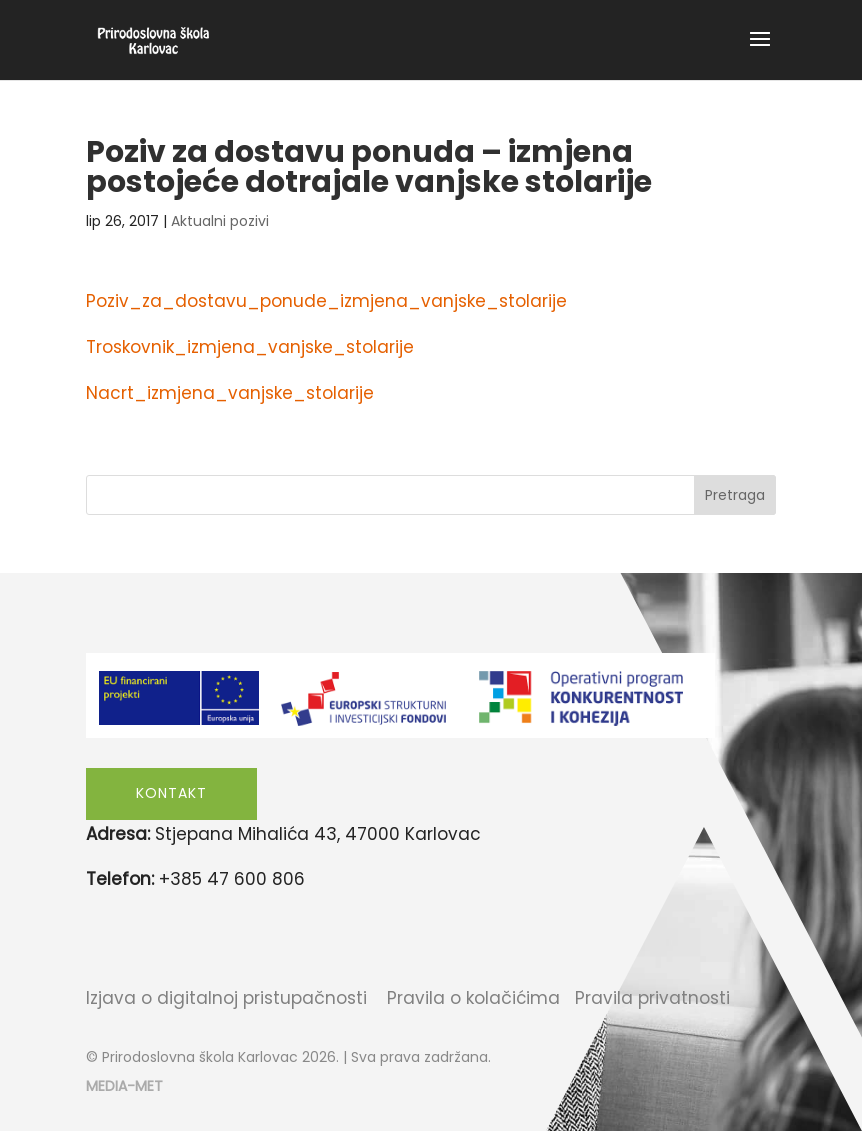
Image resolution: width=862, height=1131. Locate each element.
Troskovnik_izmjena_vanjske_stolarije (250, 347)
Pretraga (735, 495)
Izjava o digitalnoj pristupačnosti (226, 998)
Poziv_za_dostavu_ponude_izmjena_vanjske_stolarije (326, 301)
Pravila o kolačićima (473, 998)
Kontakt (171, 793)
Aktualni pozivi (220, 221)
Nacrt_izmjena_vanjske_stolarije (230, 393)
